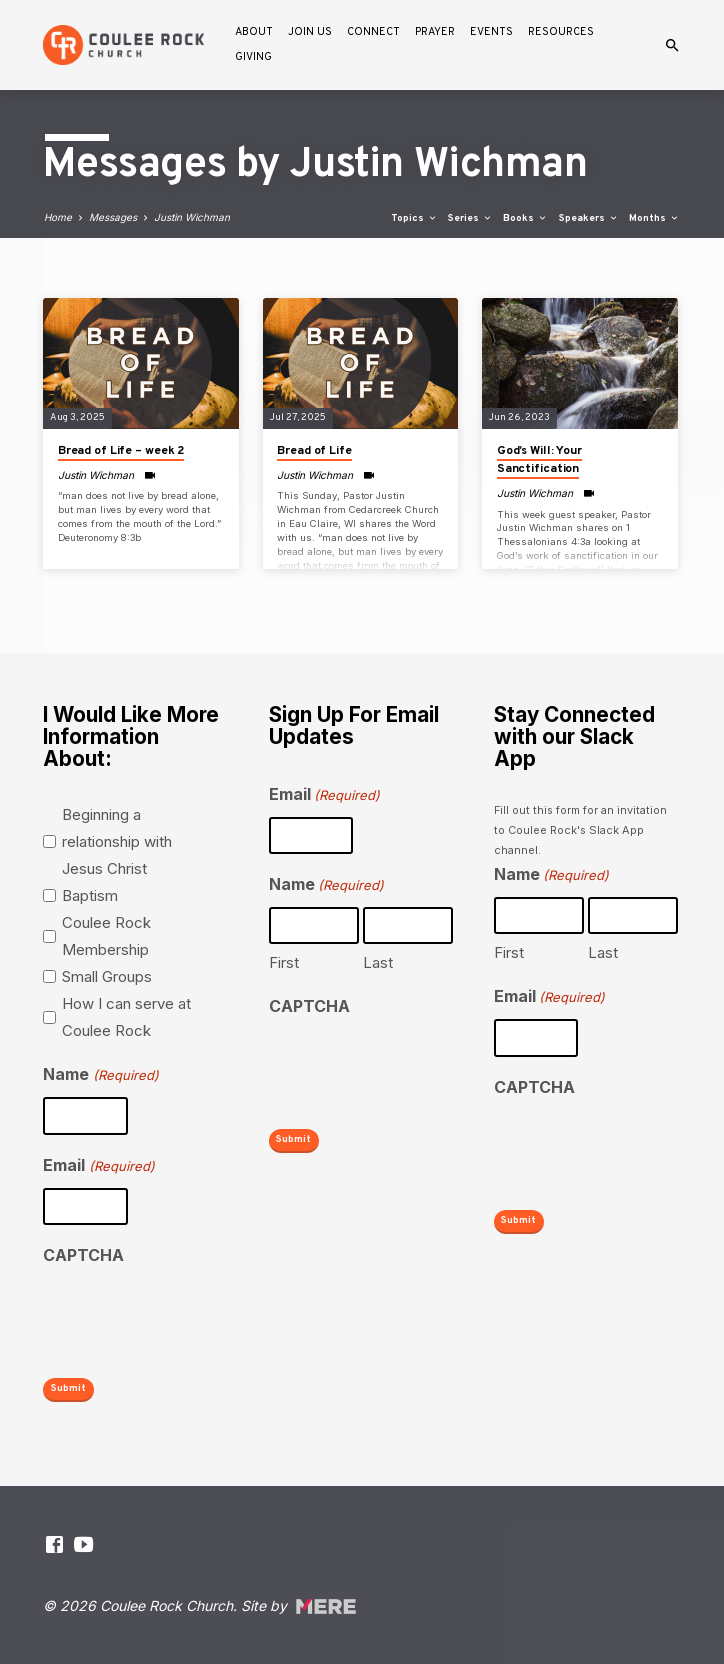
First (284, 963)
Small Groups (107, 977)
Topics (414, 218)
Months (654, 218)
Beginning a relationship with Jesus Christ (117, 842)
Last (378, 963)
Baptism (90, 896)
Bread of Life (314, 451)
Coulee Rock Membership (106, 937)
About (254, 32)
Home (58, 217)
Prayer (435, 32)
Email (98, 1166)
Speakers (589, 218)
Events (491, 32)
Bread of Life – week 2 (121, 451)
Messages (113, 217)
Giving (253, 57)
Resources (561, 32)
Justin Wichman (192, 217)
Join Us (310, 32)
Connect (373, 32)
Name (100, 1076)
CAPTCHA (83, 1255)
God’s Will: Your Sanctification (539, 460)
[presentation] (195, 1317)
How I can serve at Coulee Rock (126, 1018)
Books (525, 218)
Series (470, 218)
